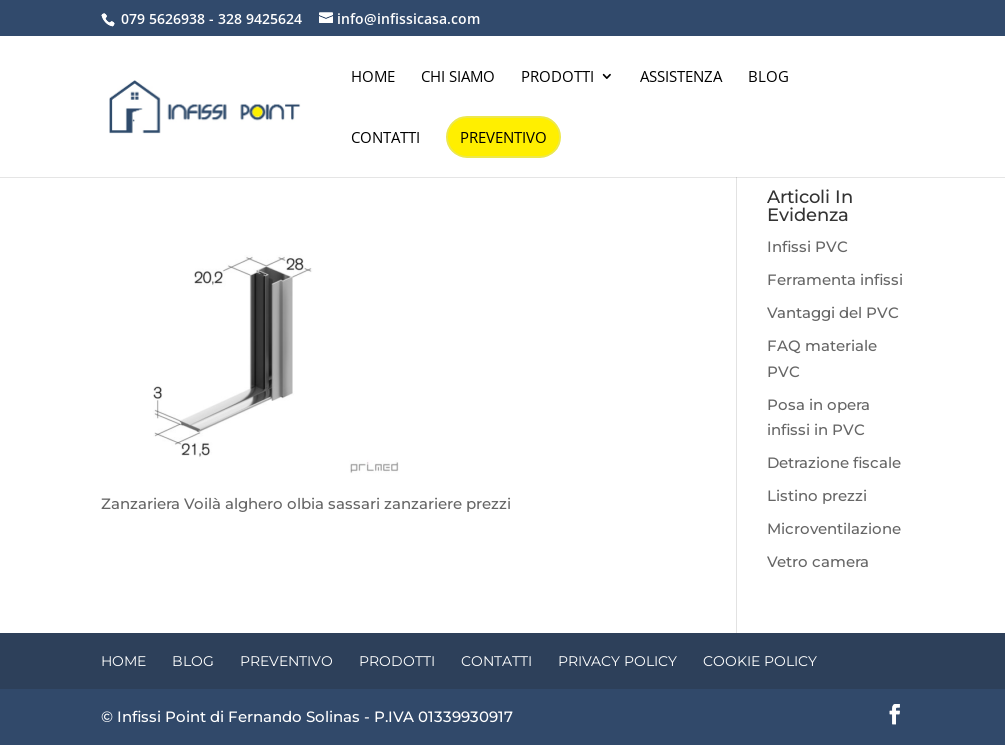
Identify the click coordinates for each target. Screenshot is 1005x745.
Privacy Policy (617, 661)
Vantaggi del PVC (833, 312)
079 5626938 (163, 18)
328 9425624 (260, 18)
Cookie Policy (760, 661)
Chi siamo (458, 77)
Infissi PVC (807, 246)
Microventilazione (834, 528)
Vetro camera (818, 561)
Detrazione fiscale (834, 462)
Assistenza (681, 77)
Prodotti (557, 77)
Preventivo (503, 137)
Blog (768, 77)
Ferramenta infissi (835, 279)
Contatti (385, 138)
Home (373, 77)
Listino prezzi (817, 495)
